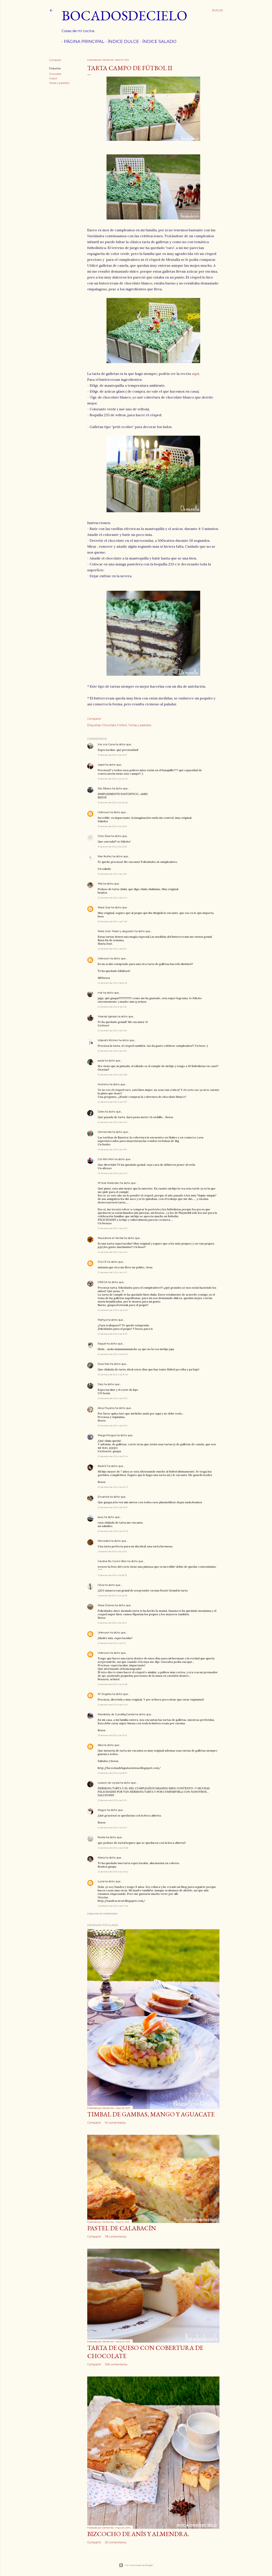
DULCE (102, 1261)
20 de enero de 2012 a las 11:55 (112, 1149)
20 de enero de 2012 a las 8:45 (112, 983)
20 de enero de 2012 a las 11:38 (112, 1074)
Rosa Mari (104, 1364)
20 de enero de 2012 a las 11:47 (112, 1102)
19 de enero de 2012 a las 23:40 (113, 778)
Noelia (101, 1837)
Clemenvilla (105, 1132)
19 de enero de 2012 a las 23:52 (112, 826)
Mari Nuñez (105, 856)
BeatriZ (102, 1466)
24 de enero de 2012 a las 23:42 (113, 1871)
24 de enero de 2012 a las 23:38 (113, 1848)
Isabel (101, 764)
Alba (100, 1745)
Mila (100, 883)
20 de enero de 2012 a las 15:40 (113, 1310)
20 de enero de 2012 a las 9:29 (112, 1006)
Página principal (82, 41)
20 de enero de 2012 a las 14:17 (112, 1272)
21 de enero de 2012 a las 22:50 (112, 1595)
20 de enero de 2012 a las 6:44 (112, 897)
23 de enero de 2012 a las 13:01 (112, 1735)
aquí (195, 373)
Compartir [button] (55, 60)
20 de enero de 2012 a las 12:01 (112, 1173)
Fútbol (53, 78)
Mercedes (104, 1540)
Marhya (102, 1319)
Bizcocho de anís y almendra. (138, 2534)
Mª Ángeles (105, 1694)
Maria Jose (104, 907)
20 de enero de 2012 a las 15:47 (112, 1334)
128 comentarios (116, 2364)
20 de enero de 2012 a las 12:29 (113, 1228)
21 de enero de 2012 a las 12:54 (112, 1551)
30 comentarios (115, 2542)
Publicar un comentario (102, 1913)
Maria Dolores (106, 1605)
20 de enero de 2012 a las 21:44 (113, 1456)
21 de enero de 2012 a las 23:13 (112, 1622)
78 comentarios (115, 2236)
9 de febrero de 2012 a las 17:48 (113, 1906)
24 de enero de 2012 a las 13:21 (112, 1827)
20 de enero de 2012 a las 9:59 (112, 1051)
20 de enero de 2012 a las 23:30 (113, 1531)
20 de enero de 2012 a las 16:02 (113, 1354)
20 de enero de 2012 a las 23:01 (113, 1487)
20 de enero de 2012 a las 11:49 (112, 1122)
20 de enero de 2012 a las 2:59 (112, 874)
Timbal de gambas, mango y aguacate (151, 2114)
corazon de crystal (109, 1782)
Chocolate (55, 74)
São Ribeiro (104, 788)
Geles (101, 1111)
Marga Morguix (107, 1435)
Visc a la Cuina (106, 744)
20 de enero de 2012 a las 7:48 (112, 921)
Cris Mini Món (106, 1159)
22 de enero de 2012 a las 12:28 (112, 1684)
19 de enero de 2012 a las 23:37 (112, 755)
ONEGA (102, 1282)
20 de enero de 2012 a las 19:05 (113, 1374)
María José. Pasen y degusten (116, 931)
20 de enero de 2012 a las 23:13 (113, 1507)
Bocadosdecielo (124, 15)
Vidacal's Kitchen (108, 1040)
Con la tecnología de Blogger (136, 2565)
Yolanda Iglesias (107, 1016)
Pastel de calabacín (121, 2228)
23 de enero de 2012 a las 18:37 (112, 1773)
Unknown (103, 812)
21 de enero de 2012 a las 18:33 (112, 1575)
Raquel (102, 1343)
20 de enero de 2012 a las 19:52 (112, 1398)
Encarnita (103, 1496)
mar (100, 992)
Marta (101, 1857)
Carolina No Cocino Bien (112, 1561)
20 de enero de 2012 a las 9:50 (112, 1030)
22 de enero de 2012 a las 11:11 (112, 1643)
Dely (100, 1384)
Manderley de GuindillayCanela (116, 1714)
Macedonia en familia (110, 1238)
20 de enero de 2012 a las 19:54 (113, 1425)
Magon (102, 1810)
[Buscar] (217, 10)
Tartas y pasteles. (59, 83)
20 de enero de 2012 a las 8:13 (112, 948)
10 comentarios (115, 2122)
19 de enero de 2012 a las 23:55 (112, 846)
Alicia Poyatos (106, 1408)
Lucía (101, 1881)
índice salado (157, 41)
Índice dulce (121, 41)
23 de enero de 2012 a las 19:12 (112, 1800)
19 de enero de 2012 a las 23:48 (113, 802)
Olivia (101, 1585)
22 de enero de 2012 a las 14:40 (113, 1704)
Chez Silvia (104, 836)
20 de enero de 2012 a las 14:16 (112, 1252)
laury (100, 1517)
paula (101, 1060)
